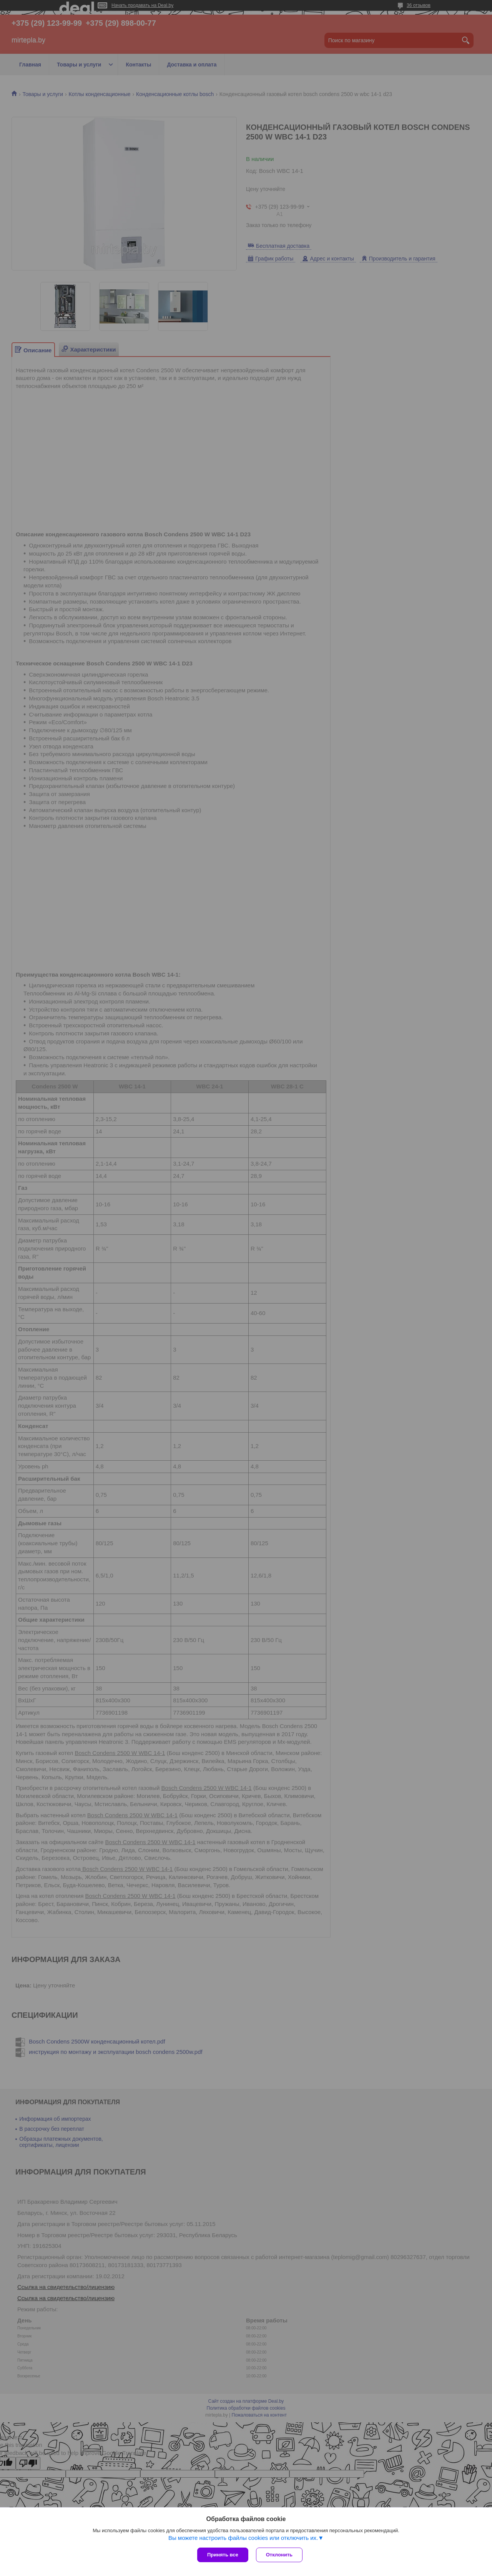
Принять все (222, 2555)
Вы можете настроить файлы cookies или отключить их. (243, 2538)
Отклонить (279, 2555)
